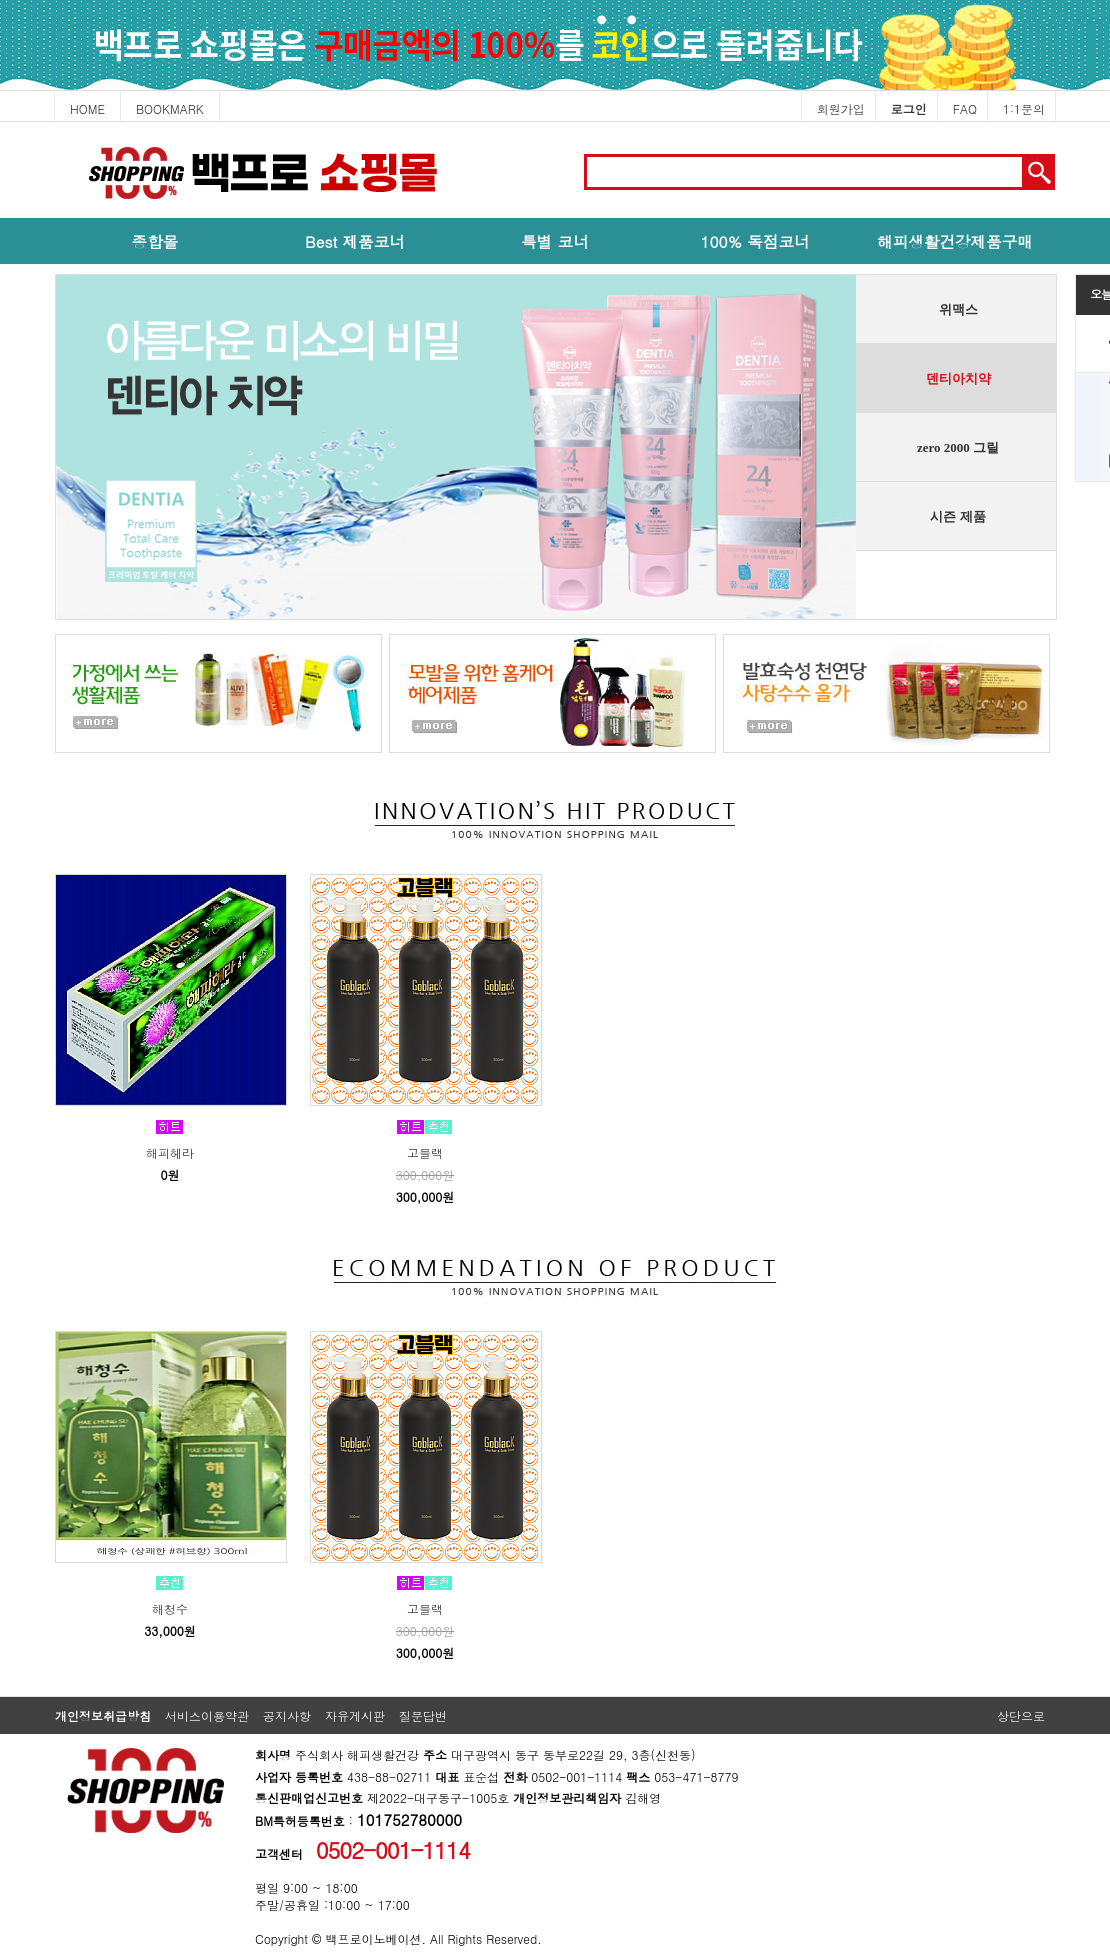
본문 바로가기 (0, 122)
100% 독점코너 (754, 241)
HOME (87, 108)
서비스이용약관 (207, 1715)
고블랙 (425, 1152)
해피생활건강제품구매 (955, 241)
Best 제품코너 (355, 241)
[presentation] (955, 309)
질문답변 (423, 1715)
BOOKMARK (170, 108)
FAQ (965, 108)
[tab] (949, 309)
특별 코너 (555, 241)
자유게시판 (355, 1715)
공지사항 (287, 1715)
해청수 (170, 1608)
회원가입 (841, 108)
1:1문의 (1024, 108)
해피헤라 (170, 1152)
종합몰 (155, 241)
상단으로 (1021, 1715)
